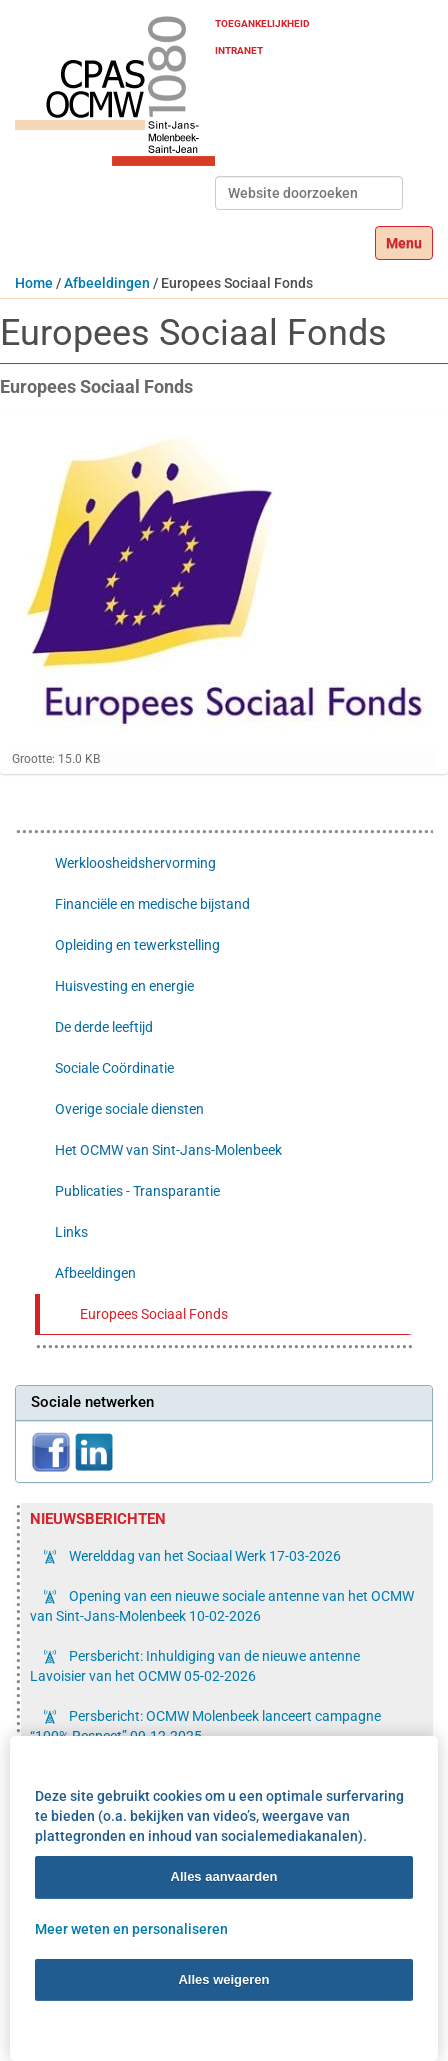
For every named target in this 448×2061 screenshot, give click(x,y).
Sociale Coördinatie (114, 1068)
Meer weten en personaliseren (131, 1928)
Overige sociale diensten (129, 1109)
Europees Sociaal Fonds (154, 1314)
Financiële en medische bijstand (152, 904)
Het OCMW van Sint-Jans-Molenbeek (168, 1150)
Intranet (239, 50)
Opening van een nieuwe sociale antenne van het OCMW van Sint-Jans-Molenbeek (222, 1606)
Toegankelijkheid (262, 23)
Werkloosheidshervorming (135, 863)
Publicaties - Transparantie (137, 1191)
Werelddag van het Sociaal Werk (203, 1556)
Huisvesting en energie (124, 986)
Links (71, 1232)
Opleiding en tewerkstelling (137, 945)
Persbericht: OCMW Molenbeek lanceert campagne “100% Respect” (205, 1726)
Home (34, 283)
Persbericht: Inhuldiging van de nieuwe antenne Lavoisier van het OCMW (195, 1666)
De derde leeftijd (104, 1027)
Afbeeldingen (107, 283)
